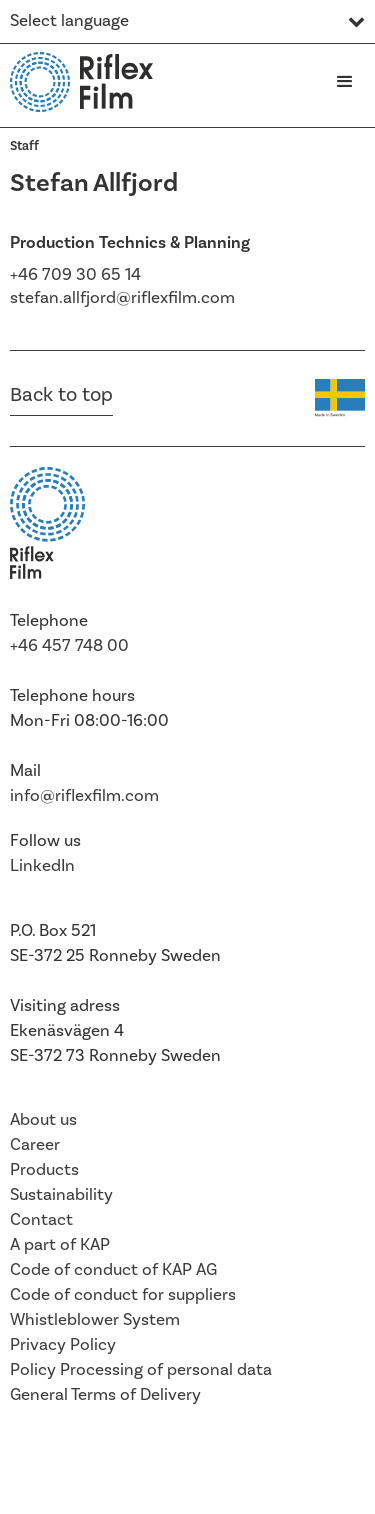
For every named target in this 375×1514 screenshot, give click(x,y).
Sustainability (61, 1195)
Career (35, 1145)
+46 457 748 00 (69, 646)
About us (43, 1120)
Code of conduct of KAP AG (113, 1270)
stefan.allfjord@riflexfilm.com (122, 298)
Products (44, 1170)
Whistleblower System (95, 1320)
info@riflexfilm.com (84, 796)
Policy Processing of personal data (141, 1370)
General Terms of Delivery (105, 1395)
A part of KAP (60, 1245)
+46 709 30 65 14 (75, 275)
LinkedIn (42, 866)
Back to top (61, 395)
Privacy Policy (63, 1345)
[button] (345, 82)
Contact (41, 1220)
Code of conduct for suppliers (123, 1295)
